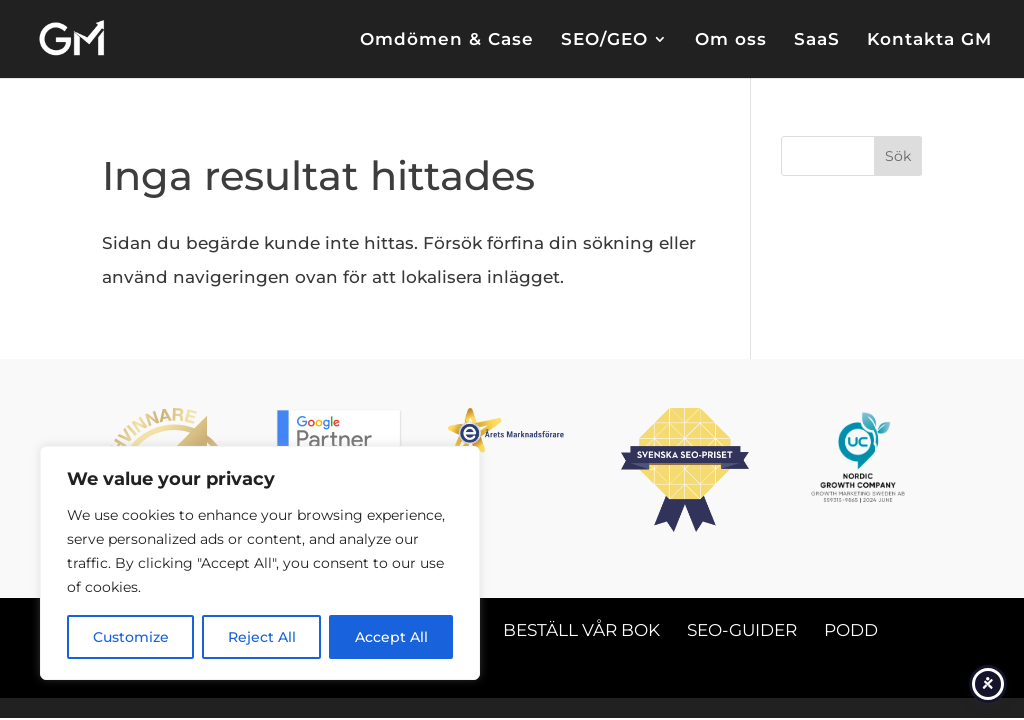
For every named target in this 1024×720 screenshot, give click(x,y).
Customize (131, 637)
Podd (851, 630)
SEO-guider (742, 630)
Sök (898, 156)
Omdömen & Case (447, 40)
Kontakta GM (929, 40)
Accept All (391, 637)
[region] (260, 563)
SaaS (817, 40)
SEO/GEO (604, 40)
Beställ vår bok (581, 630)
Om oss (731, 40)
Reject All (262, 637)
